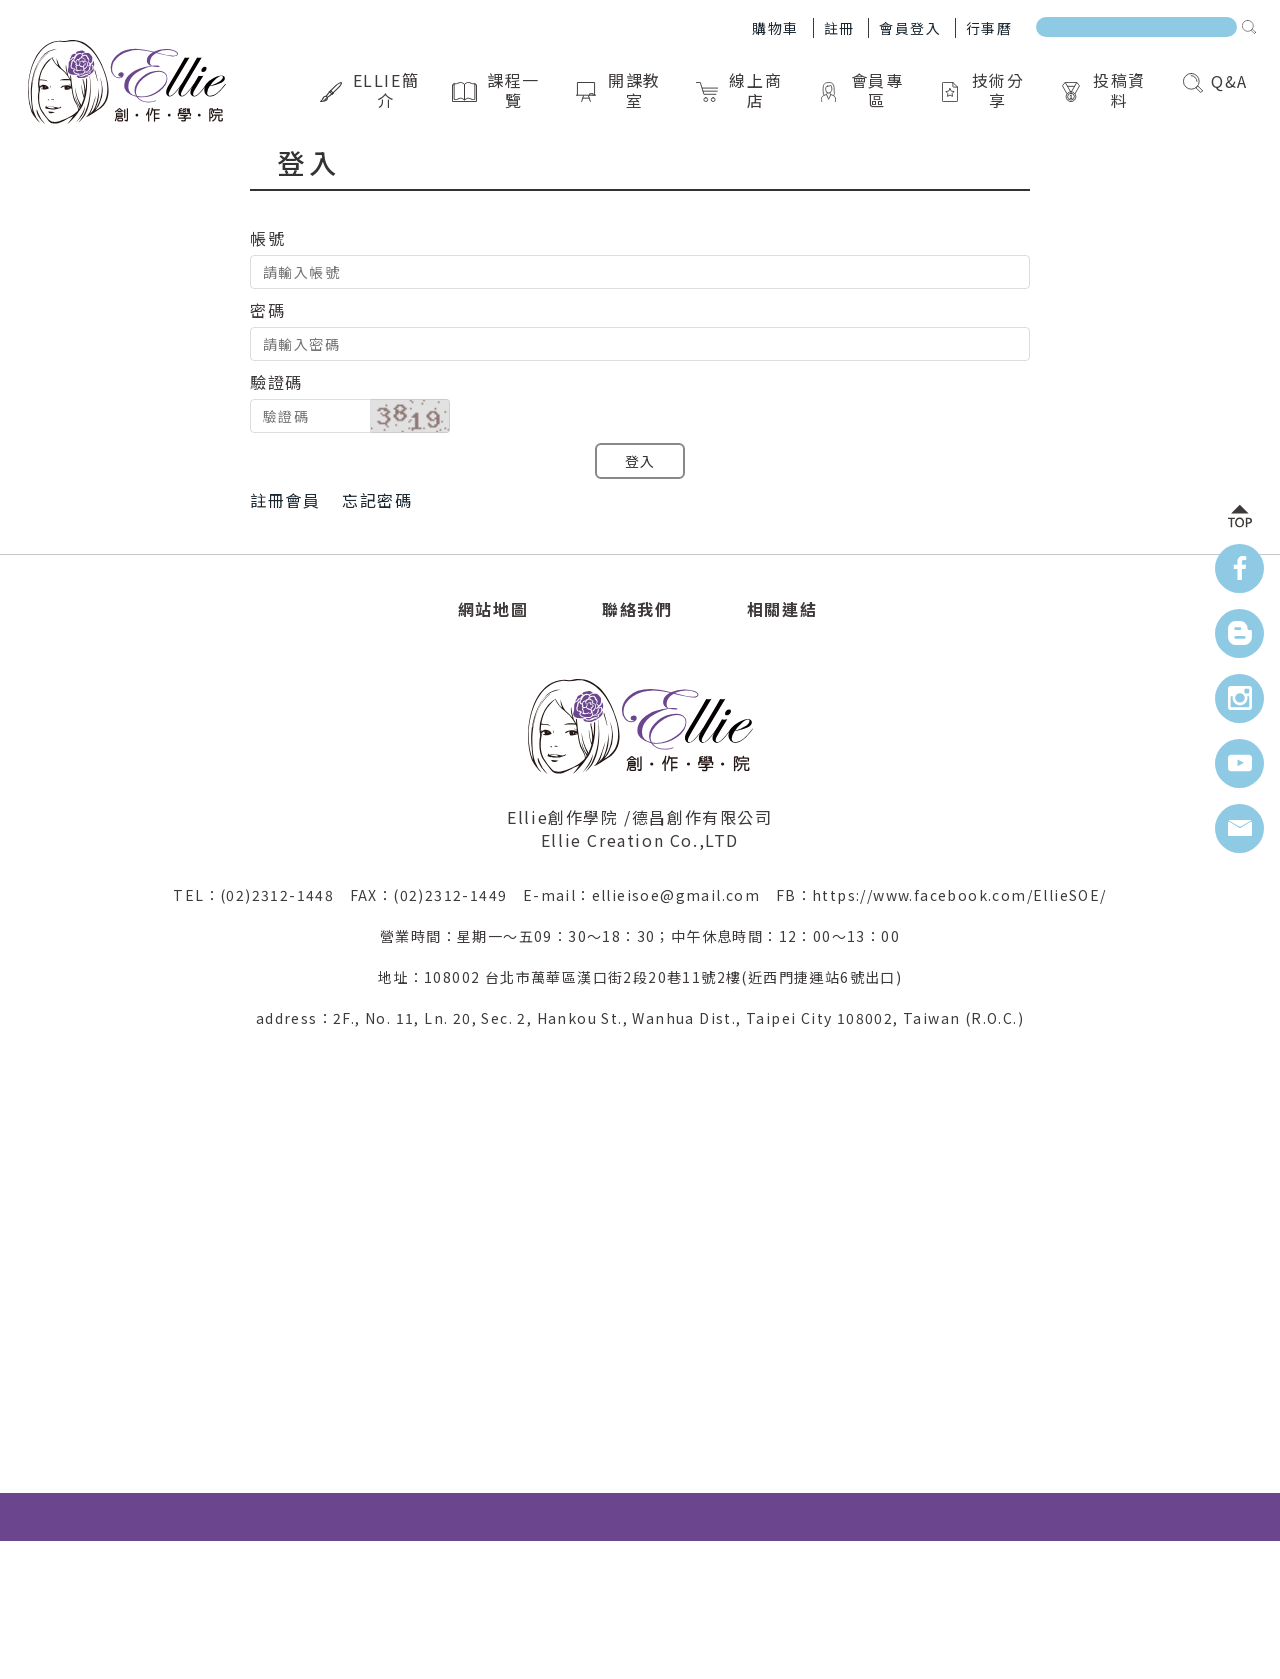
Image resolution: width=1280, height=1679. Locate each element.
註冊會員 (285, 500)
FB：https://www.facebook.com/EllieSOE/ (941, 895)
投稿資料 (1104, 90)
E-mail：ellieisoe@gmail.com (649, 895)
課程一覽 (498, 90)
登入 (640, 461)
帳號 (267, 238)
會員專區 (861, 90)
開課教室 (619, 90)
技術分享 (983, 90)
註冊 (839, 28)
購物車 (775, 28)
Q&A (1215, 81)
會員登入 (910, 28)
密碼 (267, 310)
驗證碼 (276, 382)
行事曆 (989, 28)
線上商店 (740, 90)
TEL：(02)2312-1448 (261, 895)
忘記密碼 (377, 500)
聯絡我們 (637, 609)
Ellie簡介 (370, 90)
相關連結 (782, 609)
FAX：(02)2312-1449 (436, 895)
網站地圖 (493, 609)
